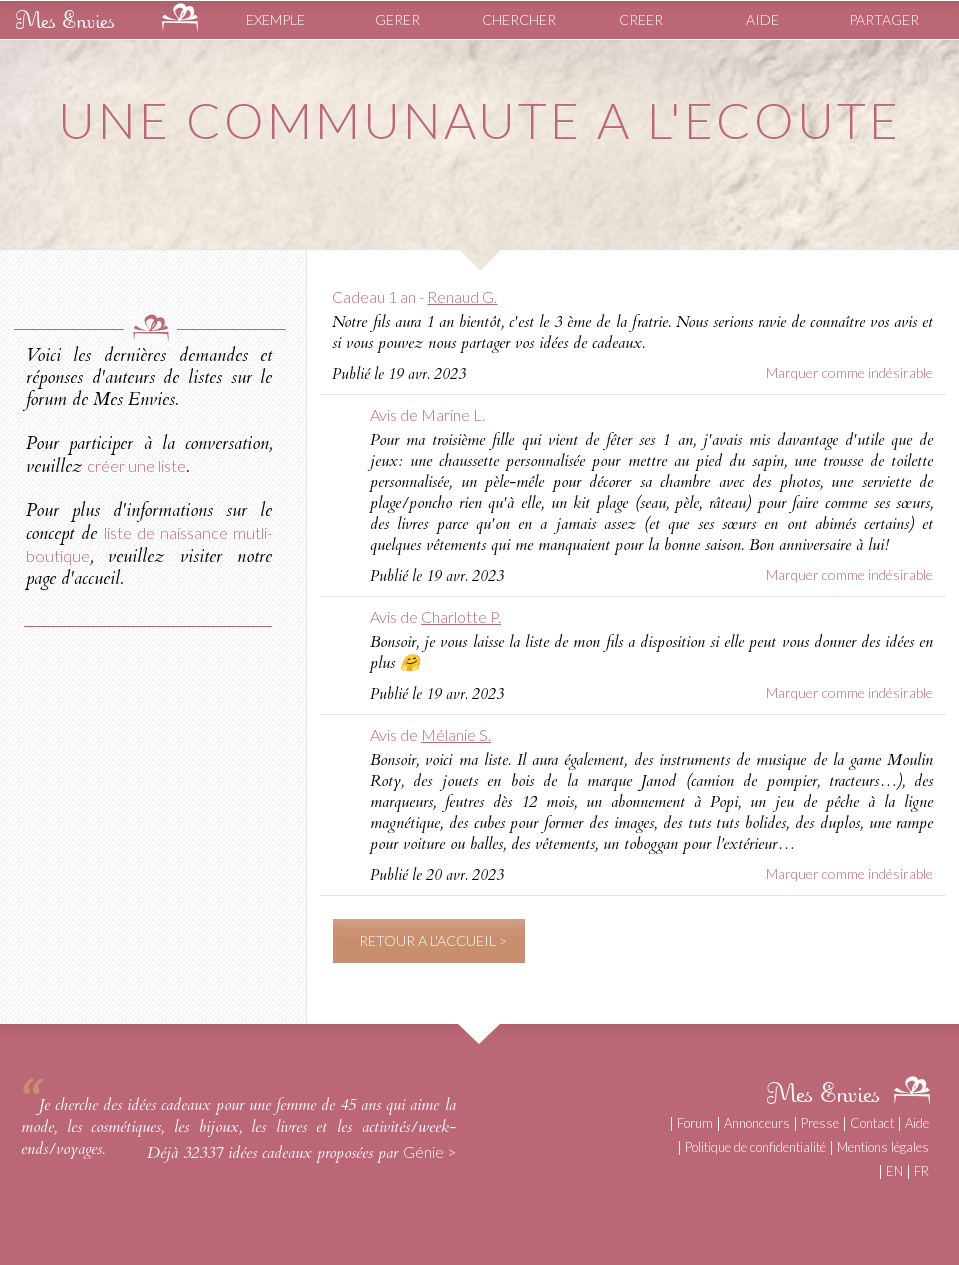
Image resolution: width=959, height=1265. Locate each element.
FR (921, 1171)
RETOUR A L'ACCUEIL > (433, 940)
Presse (820, 1123)
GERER (397, 19)
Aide (917, 1123)
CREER (641, 19)
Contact (872, 1123)
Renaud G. (462, 296)
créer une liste (136, 465)
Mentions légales (883, 1147)
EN (894, 1171)
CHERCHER (519, 19)
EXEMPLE (275, 19)
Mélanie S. (456, 734)
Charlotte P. (461, 616)
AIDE (762, 19)
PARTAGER (884, 19)
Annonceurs (757, 1123)
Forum (695, 1123)
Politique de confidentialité (755, 1147)
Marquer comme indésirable (849, 372)
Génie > (429, 1151)
